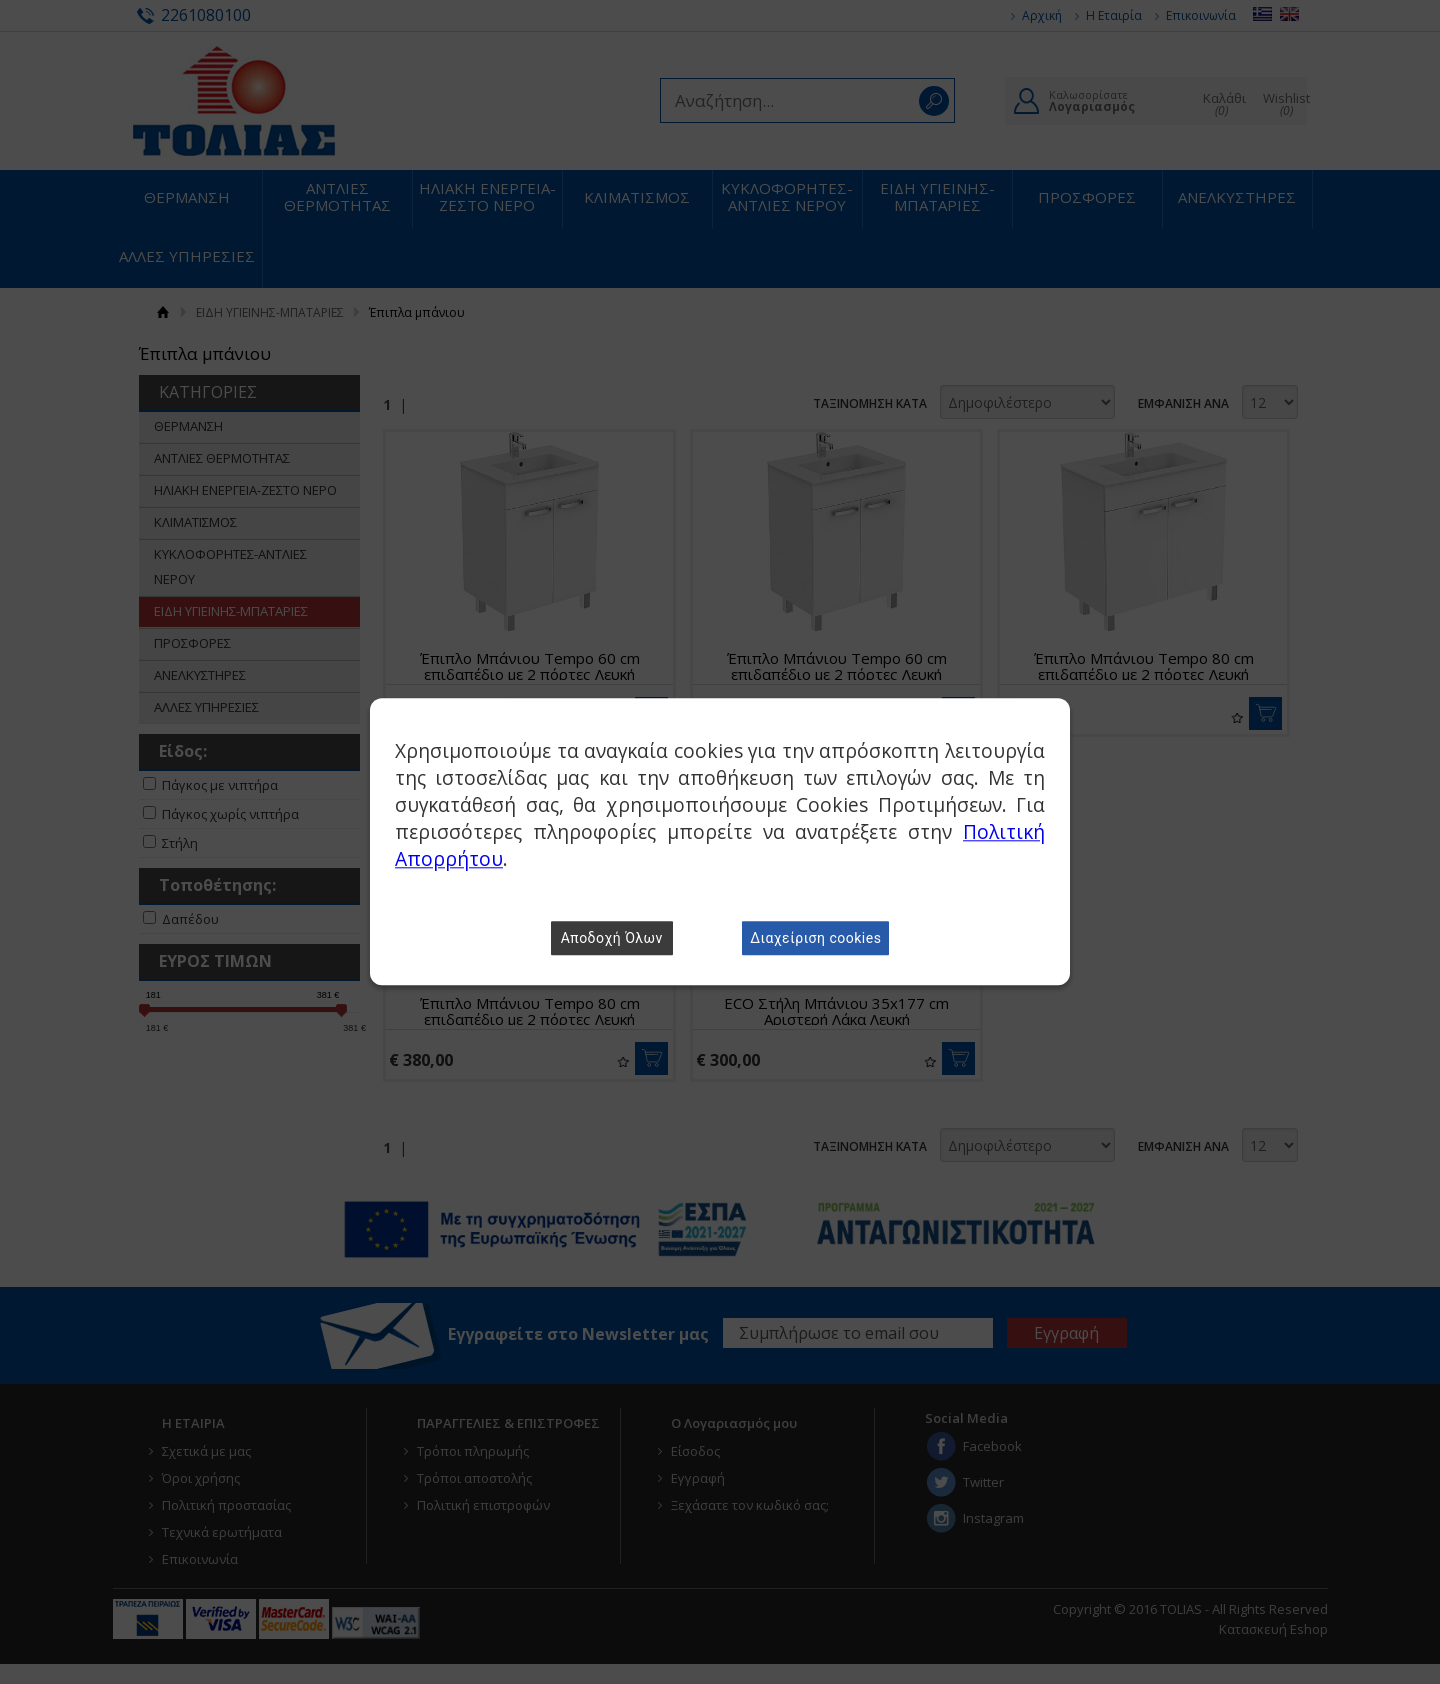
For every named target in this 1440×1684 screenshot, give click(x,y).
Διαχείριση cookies (815, 939)
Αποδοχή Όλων (612, 939)
